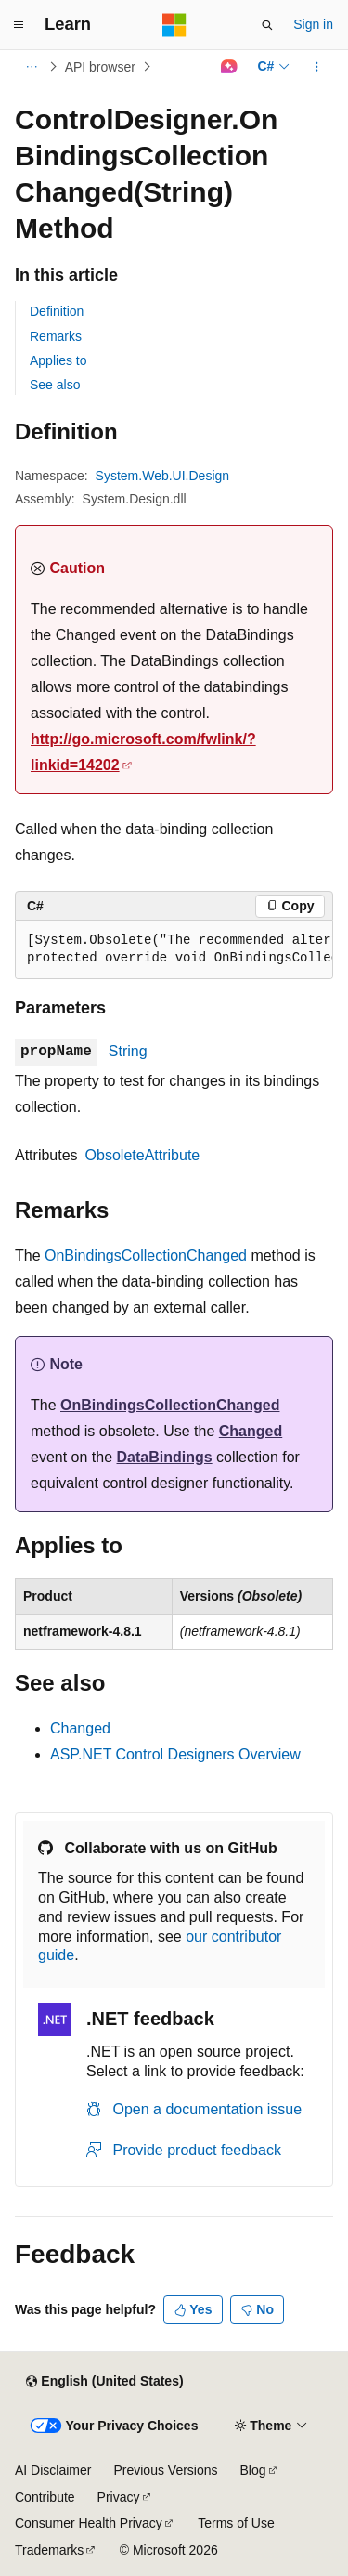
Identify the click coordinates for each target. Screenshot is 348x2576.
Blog (253, 2470)
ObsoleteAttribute (142, 1155)
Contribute (45, 2497)
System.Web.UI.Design (163, 475)
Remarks (56, 336)
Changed (250, 1431)
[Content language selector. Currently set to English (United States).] (104, 2382)
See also (55, 384)
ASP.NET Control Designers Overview (175, 1754)
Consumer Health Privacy (88, 2523)
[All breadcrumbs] (31, 67)
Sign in (313, 24)
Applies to (58, 360)
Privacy (118, 2497)
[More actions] (317, 67)
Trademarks (49, 2550)
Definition (57, 311)
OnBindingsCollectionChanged (146, 1255)
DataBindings (165, 1457)
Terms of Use (236, 2523)
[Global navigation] (18, 25)
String (128, 1051)
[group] (174, 950)
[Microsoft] (174, 25)
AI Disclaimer (53, 2470)
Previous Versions (165, 2470)
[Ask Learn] (229, 67)
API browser (100, 66)
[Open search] (267, 25)
